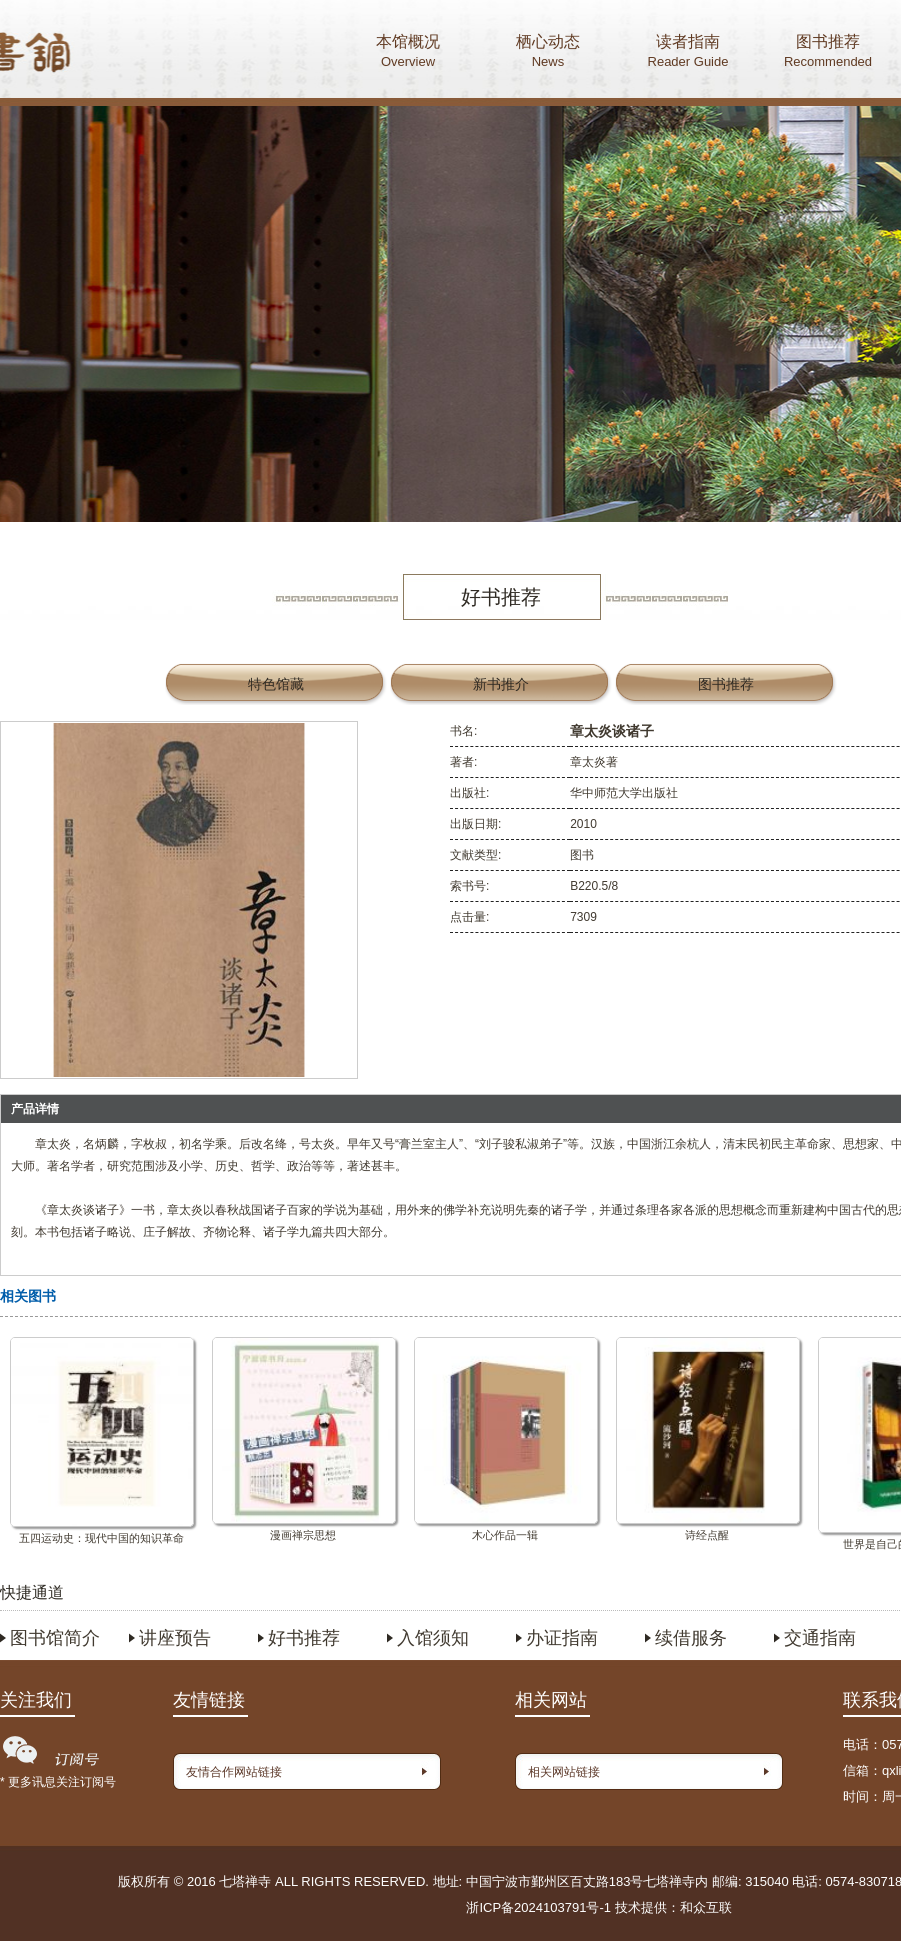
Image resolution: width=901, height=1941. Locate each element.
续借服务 (691, 1638)
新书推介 (501, 684)
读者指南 (688, 53)
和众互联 (706, 1907)
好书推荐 (304, 1638)
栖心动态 (548, 53)
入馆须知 (433, 1638)
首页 (111, 55)
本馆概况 (408, 53)
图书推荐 (828, 53)
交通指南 (820, 1638)
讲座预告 (175, 1638)
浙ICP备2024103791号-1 (538, 1907)
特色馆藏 (276, 684)
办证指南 (562, 1638)
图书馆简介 (55, 1638)
